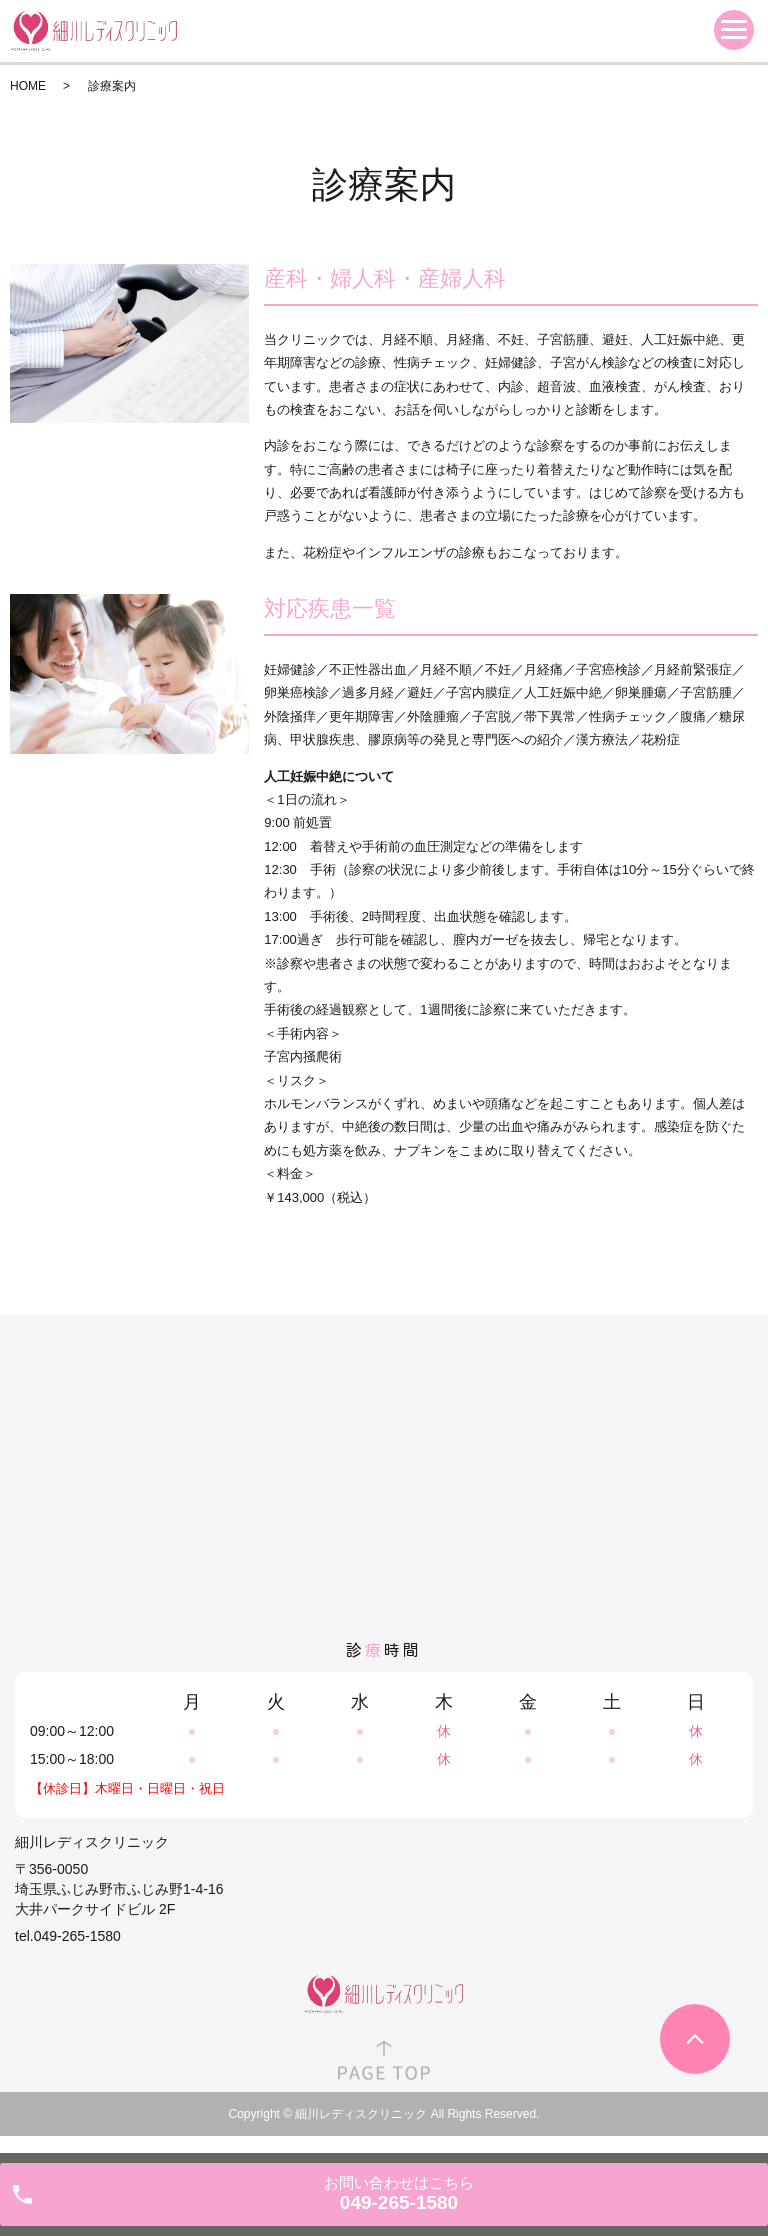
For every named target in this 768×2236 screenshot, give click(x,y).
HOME (28, 86)
